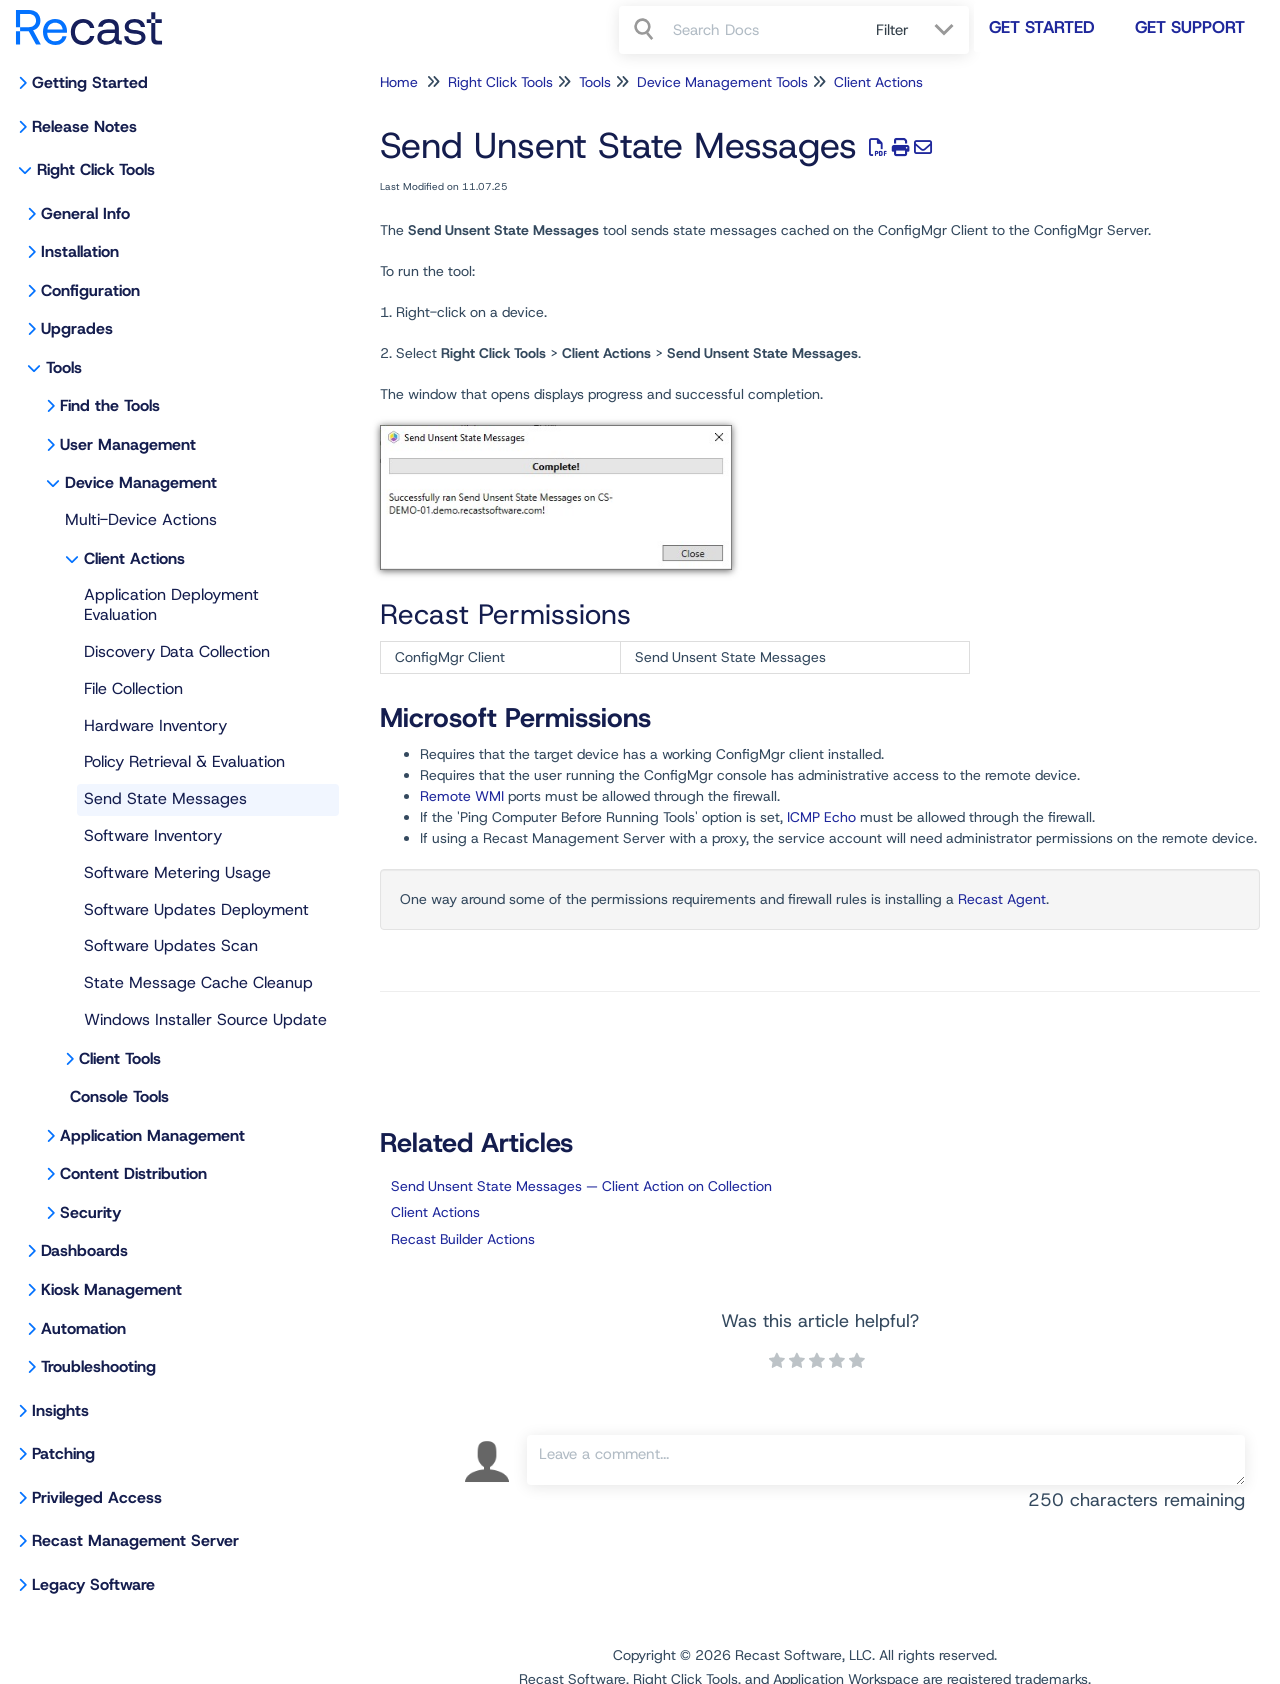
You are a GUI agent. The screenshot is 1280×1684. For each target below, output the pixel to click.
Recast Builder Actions (463, 1239)
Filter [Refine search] (895, 30)
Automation (83, 1328)
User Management (128, 444)
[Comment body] (886, 1460)
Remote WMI (462, 796)
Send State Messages (165, 798)
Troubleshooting (98, 1366)
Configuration (90, 290)
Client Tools (120, 1058)
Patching (63, 1453)
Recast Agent (1002, 899)
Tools (64, 367)
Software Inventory (153, 835)
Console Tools (119, 1096)
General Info (85, 213)
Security (90, 1212)
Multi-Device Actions (141, 519)
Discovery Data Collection (177, 651)
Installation (80, 251)
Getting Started (90, 82)
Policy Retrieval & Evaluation (184, 761)
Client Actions (134, 558)
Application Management (152, 1135)
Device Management (141, 482)
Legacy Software (93, 1584)
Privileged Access (97, 1497)
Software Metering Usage (177, 872)
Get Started (1042, 27)
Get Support (1190, 27)
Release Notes (84, 126)
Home (399, 82)
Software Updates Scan (171, 945)
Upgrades (77, 328)
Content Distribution (133, 1173)
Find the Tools (110, 405)
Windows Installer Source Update (205, 1019)
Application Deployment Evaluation (171, 604)
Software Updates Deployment (196, 909)
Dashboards (84, 1250)
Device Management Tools (722, 82)
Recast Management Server (135, 1540)
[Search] (646, 30)
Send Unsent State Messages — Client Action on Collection (581, 1186)
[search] (763, 30)
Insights (60, 1410)
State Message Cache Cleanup (198, 982)
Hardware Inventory (155, 725)
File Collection (133, 688)
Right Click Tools (96, 169)
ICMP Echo (821, 817)
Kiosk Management (111, 1289)
